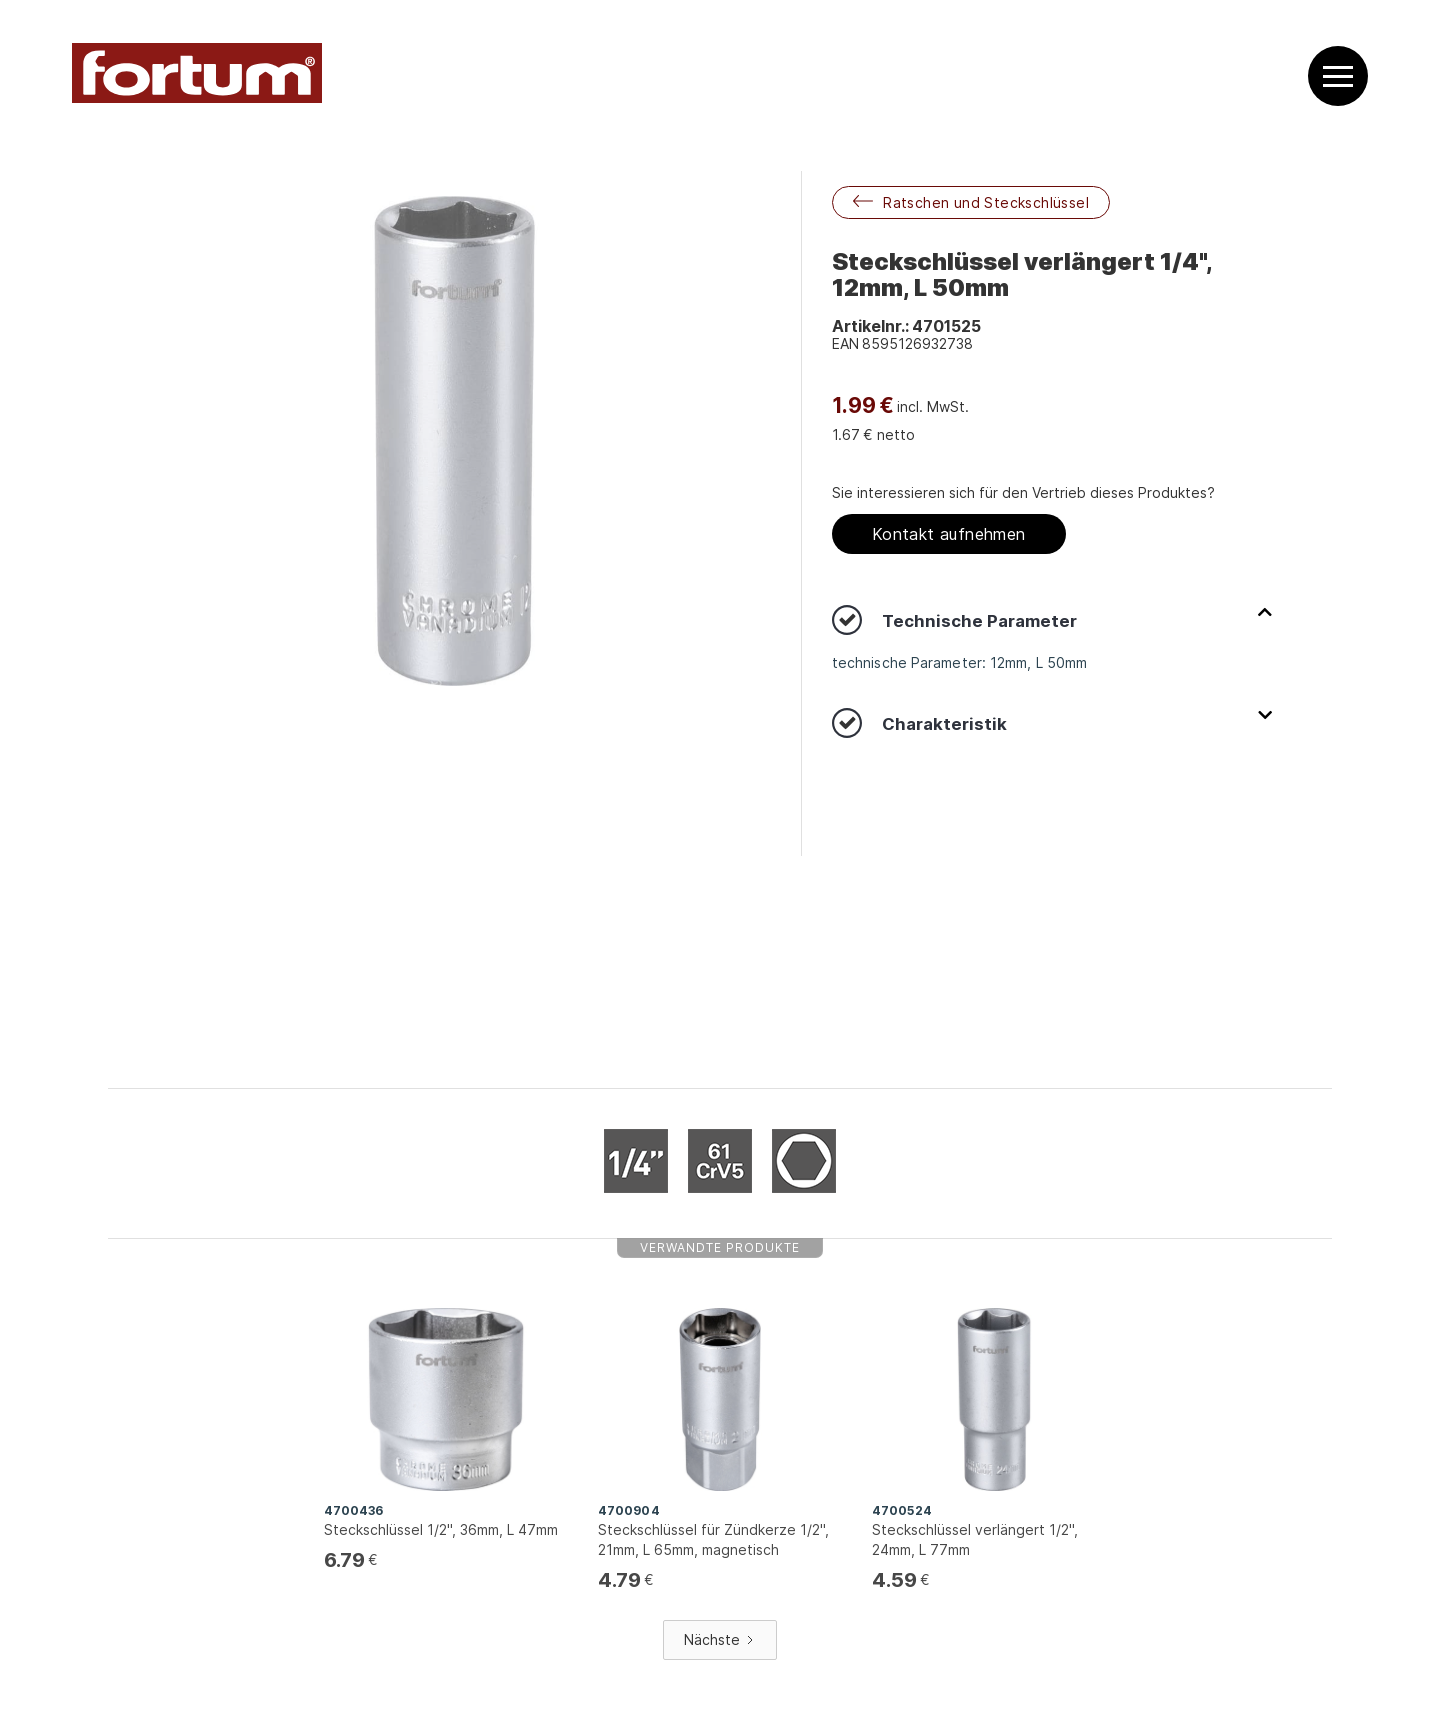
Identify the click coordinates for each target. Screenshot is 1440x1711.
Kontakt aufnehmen (949, 534)
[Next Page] (720, 1640)
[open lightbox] (454, 441)
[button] (1338, 76)
